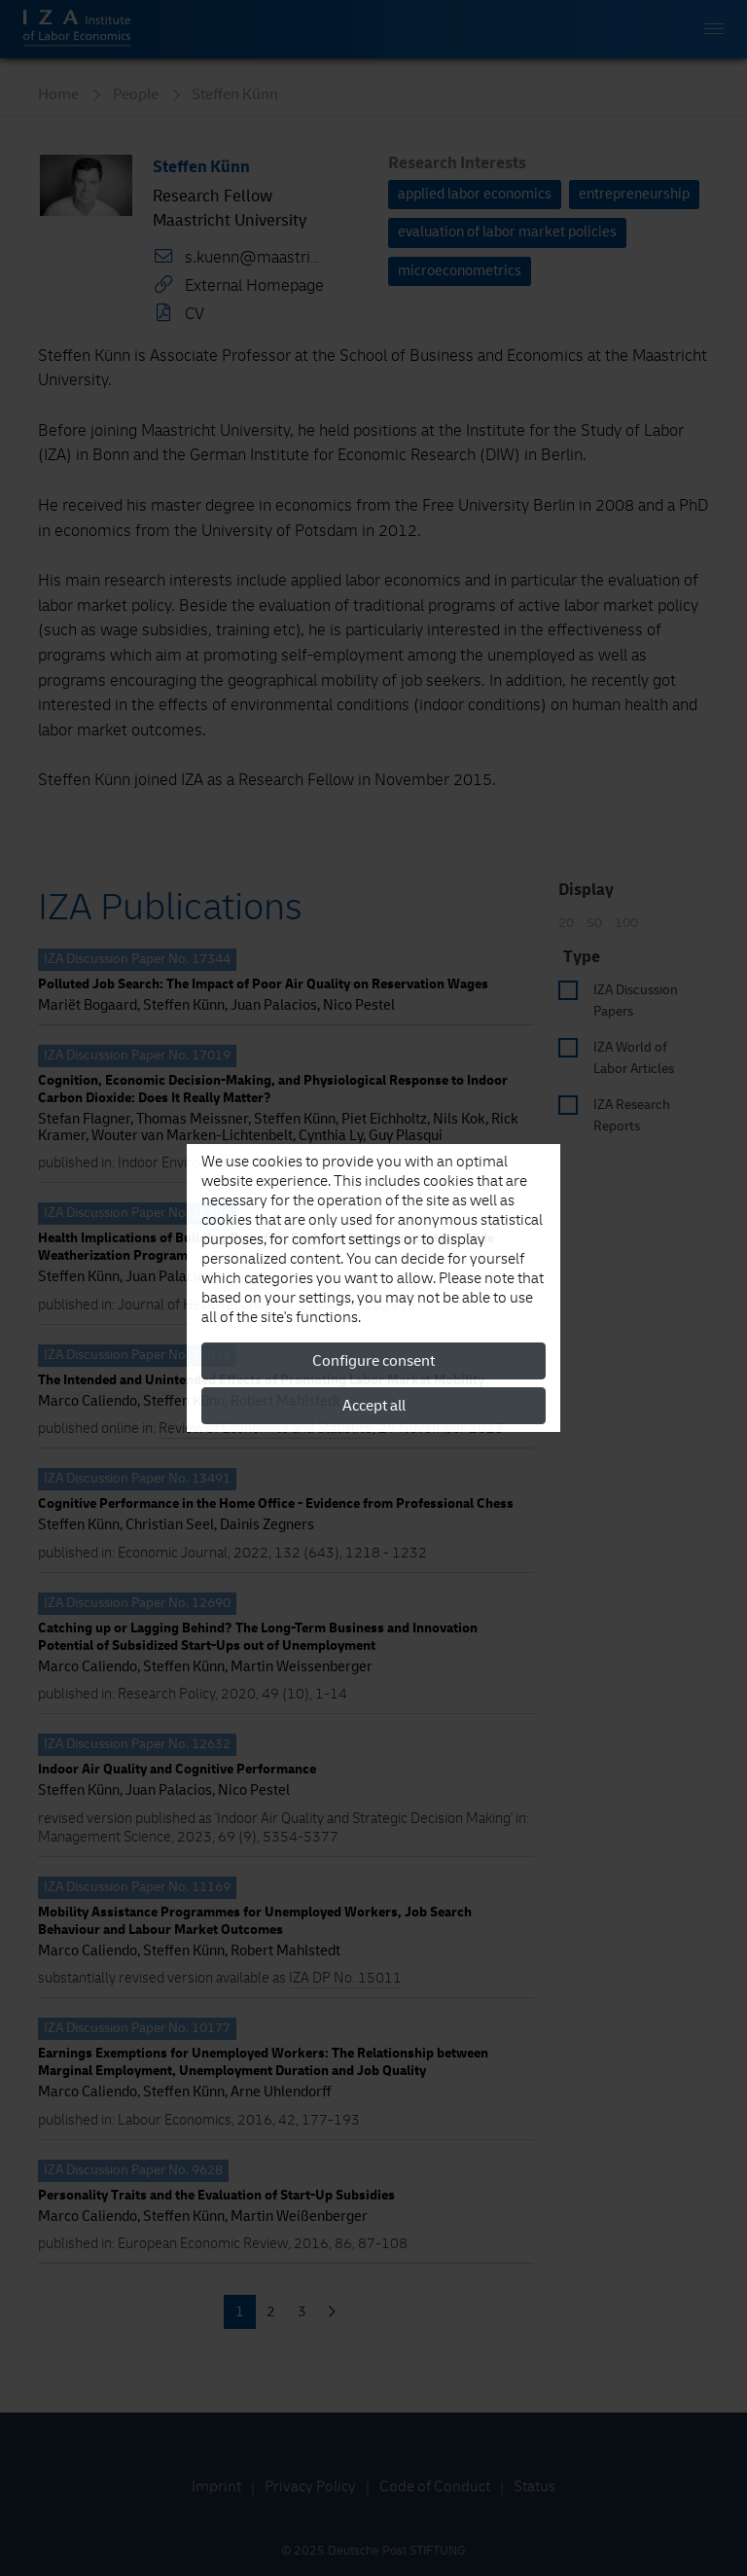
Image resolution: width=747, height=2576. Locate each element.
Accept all (374, 1405)
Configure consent (373, 1361)
